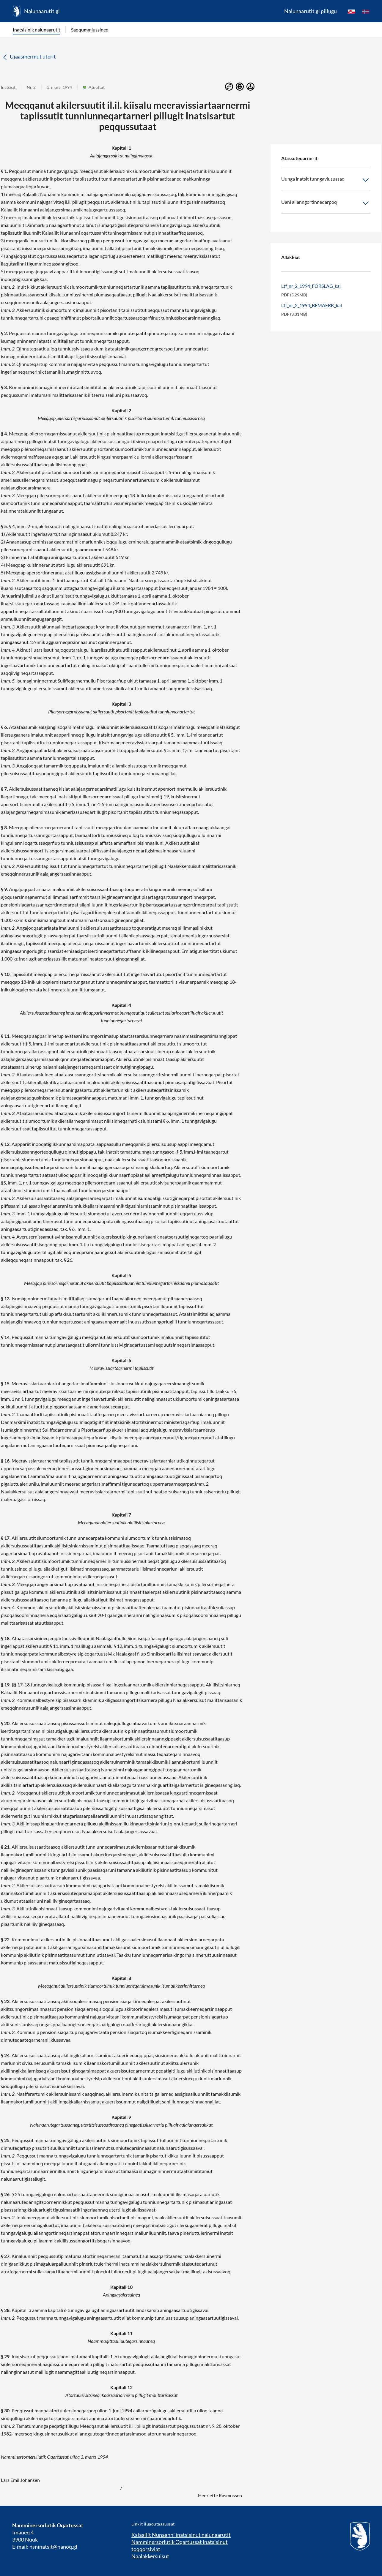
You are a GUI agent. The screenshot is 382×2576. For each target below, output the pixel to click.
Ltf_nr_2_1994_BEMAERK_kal (311, 305)
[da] (365, 11)
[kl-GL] (351, 11)
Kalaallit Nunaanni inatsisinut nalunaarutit (181, 2534)
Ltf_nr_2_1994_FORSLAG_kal (311, 286)
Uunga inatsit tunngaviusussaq (326, 180)
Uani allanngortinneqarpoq (326, 203)
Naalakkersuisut (150, 2556)
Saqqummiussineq (90, 29)
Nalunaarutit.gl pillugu (310, 11)
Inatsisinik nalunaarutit (36, 29)
